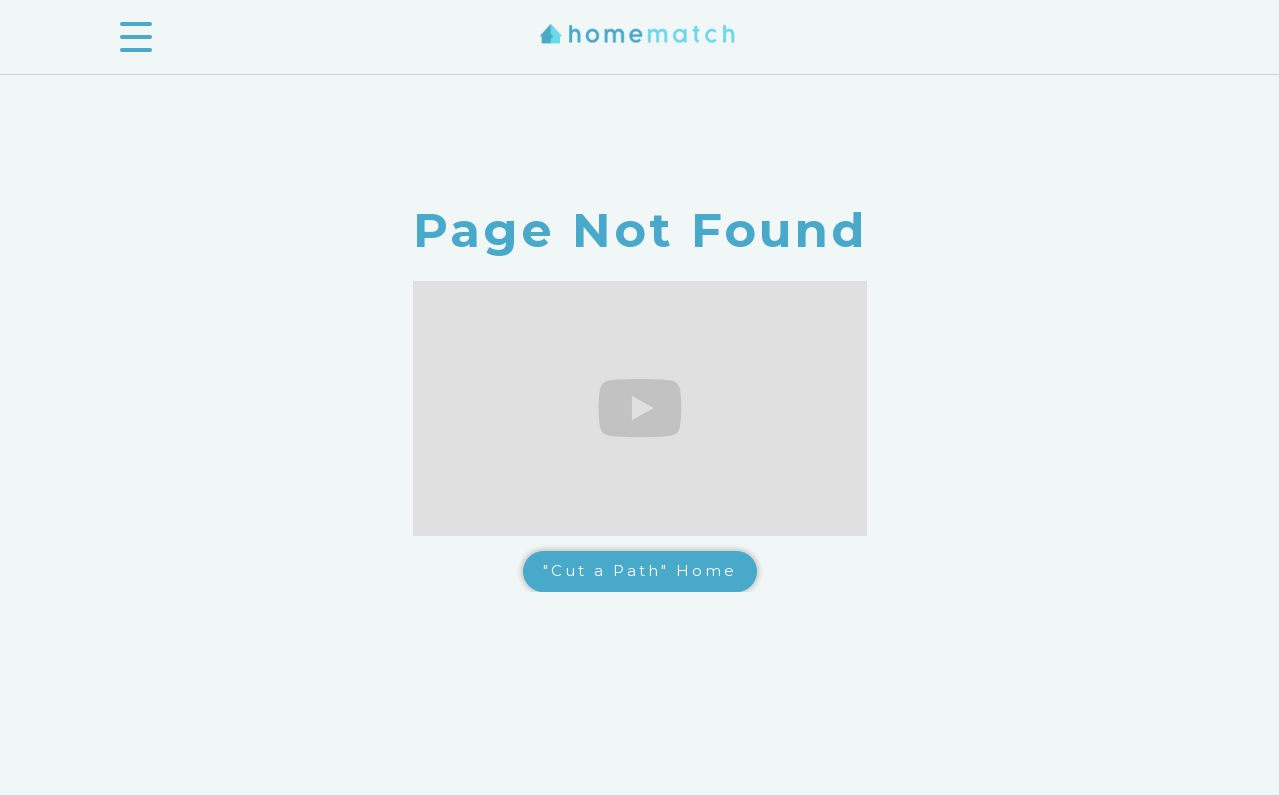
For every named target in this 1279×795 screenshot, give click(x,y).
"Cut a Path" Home (640, 570)
